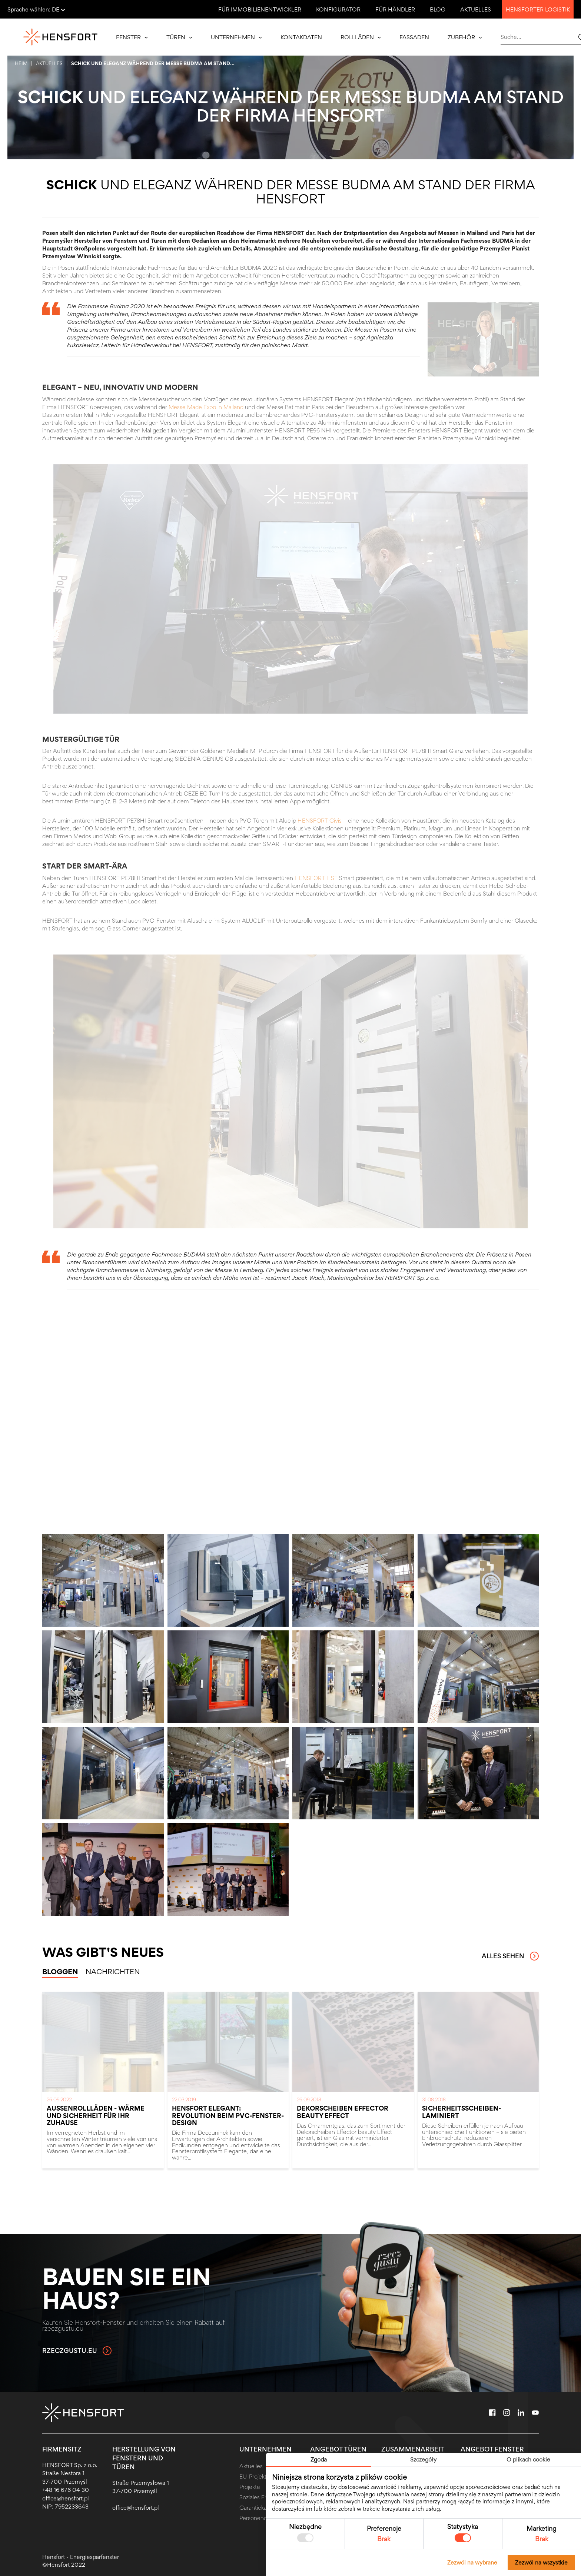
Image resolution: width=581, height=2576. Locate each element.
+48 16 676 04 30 (65, 2489)
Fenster (132, 37)
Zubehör (465, 37)
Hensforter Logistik (538, 9)
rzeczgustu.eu (77, 2350)
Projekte (249, 2486)
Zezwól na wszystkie (541, 2562)
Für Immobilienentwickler (259, 9)
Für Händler (395, 9)
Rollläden (361, 37)
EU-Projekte (254, 2476)
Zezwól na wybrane (472, 2562)
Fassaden (414, 37)
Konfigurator (338, 9)
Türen (179, 37)
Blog (437, 9)
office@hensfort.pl (65, 2498)
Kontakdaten (301, 37)
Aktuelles (475, 9)
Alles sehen (510, 1956)
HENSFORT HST (316, 878)
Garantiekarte (256, 2507)
